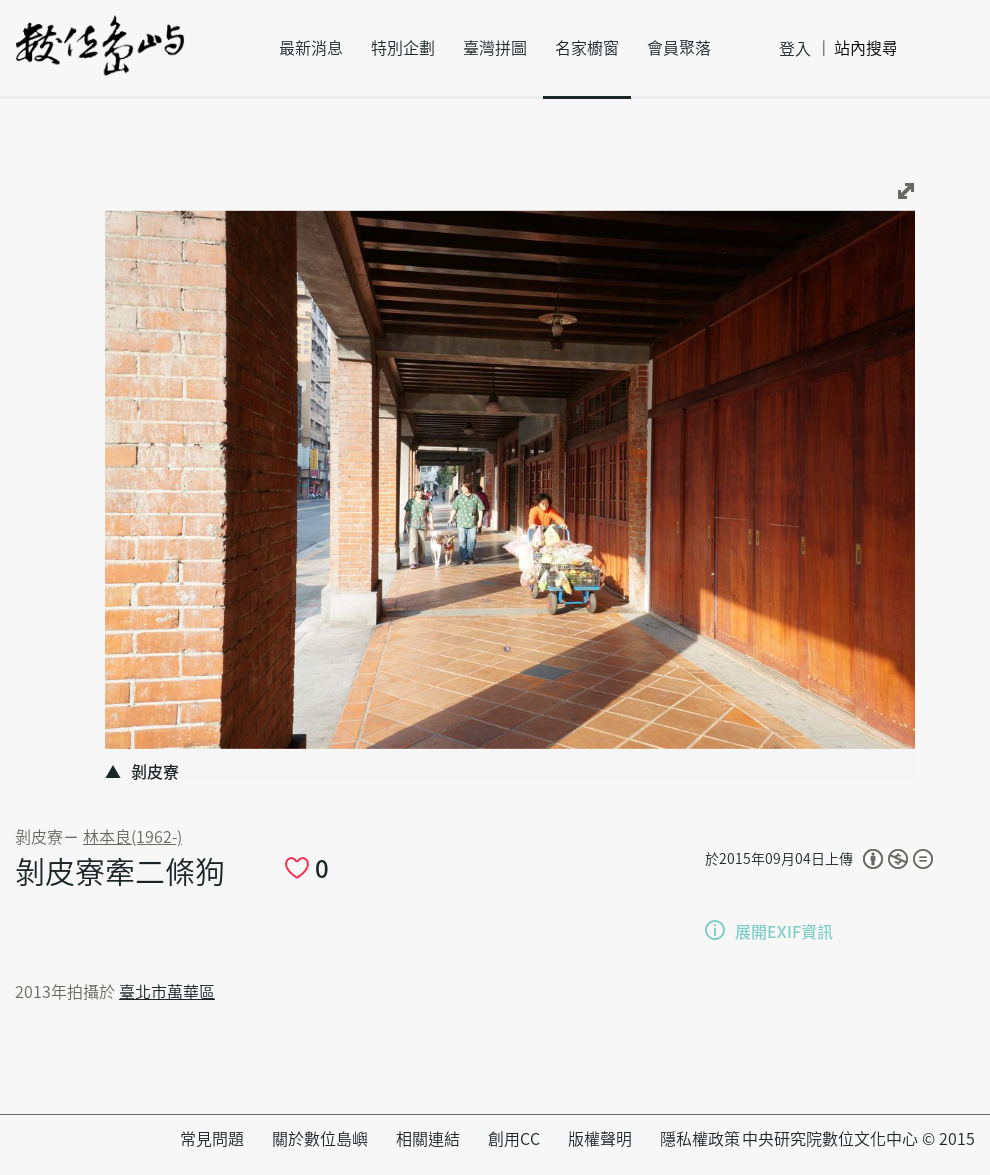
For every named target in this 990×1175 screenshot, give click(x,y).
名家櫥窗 (587, 48)
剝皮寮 (39, 837)
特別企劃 (403, 48)
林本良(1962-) (132, 837)
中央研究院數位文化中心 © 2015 (858, 1139)
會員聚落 (679, 48)
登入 (795, 49)
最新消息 (311, 48)
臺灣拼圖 (495, 48)
